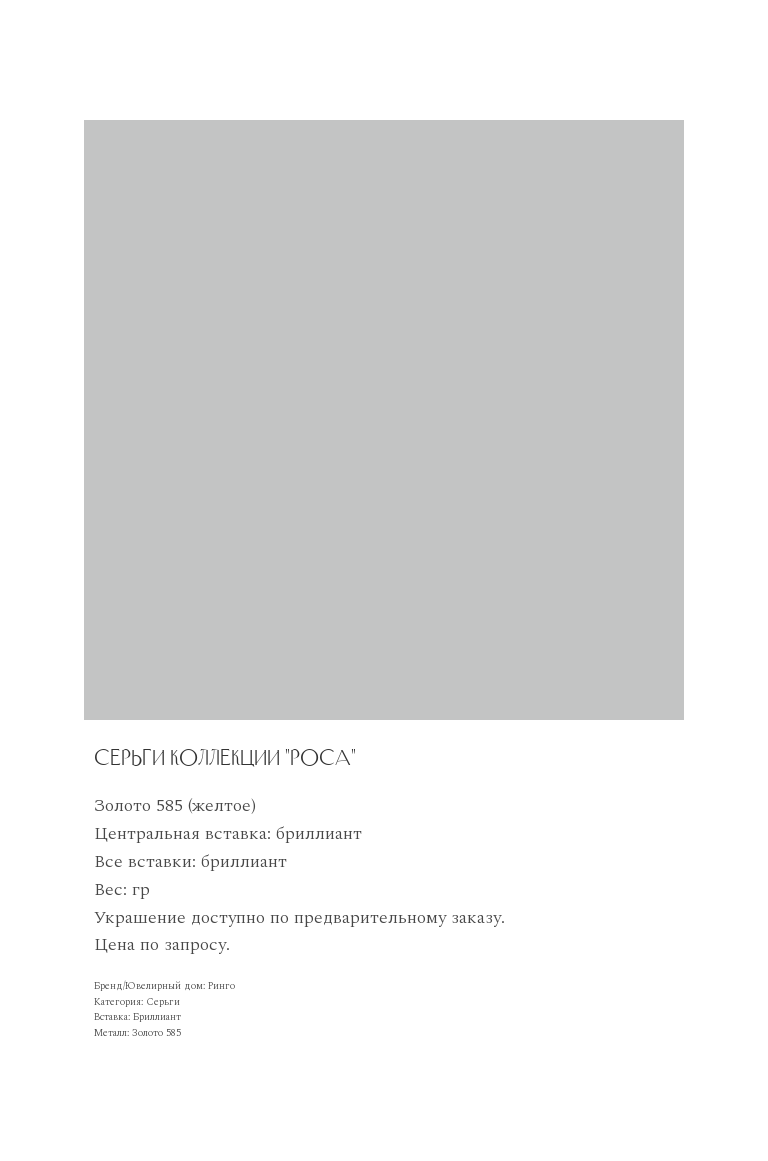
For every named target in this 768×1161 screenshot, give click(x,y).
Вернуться (59, 27)
